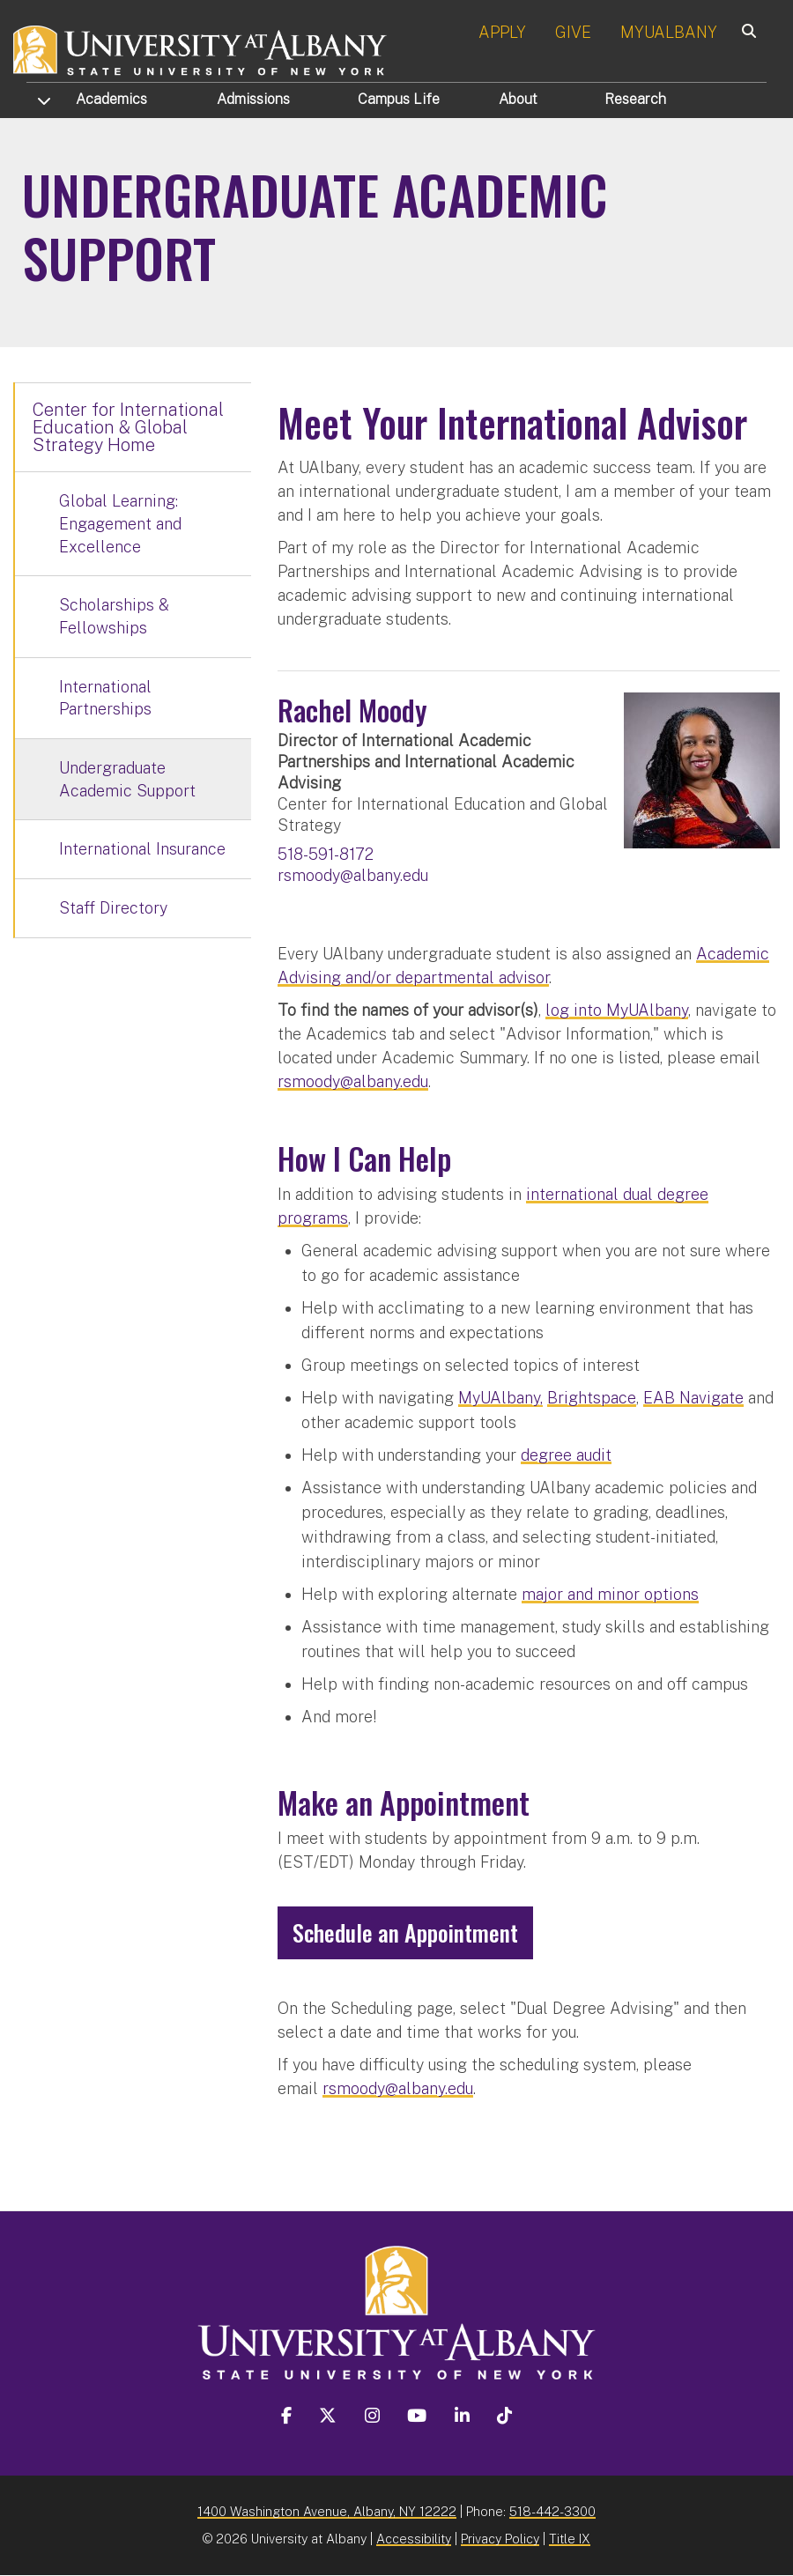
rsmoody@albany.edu (353, 875)
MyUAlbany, (500, 1397)
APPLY (502, 32)
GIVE (573, 32)
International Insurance (142, 849)
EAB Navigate (693, 1397)
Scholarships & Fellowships (114, 616)
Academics (111, 99)
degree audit (566, 1455)
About (518, 99)
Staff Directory (113, 908)
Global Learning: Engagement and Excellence (120, 523)
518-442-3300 (552, 2511)
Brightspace (591, 1397)
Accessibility (413, 2538)
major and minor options (610, 1594)
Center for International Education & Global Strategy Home (128, 427)
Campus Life (399, 99)
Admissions (253, 99)
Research (635, 99)
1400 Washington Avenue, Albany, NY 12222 (326, 2511)
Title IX (569, 2538)
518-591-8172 (326, 854)
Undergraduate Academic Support (127, 779)
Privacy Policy (500, 2538)
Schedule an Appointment (405, 1932)
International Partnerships (105, 698)
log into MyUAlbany (616, 1010)
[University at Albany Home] (201, 48)
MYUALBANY (668, 32)
